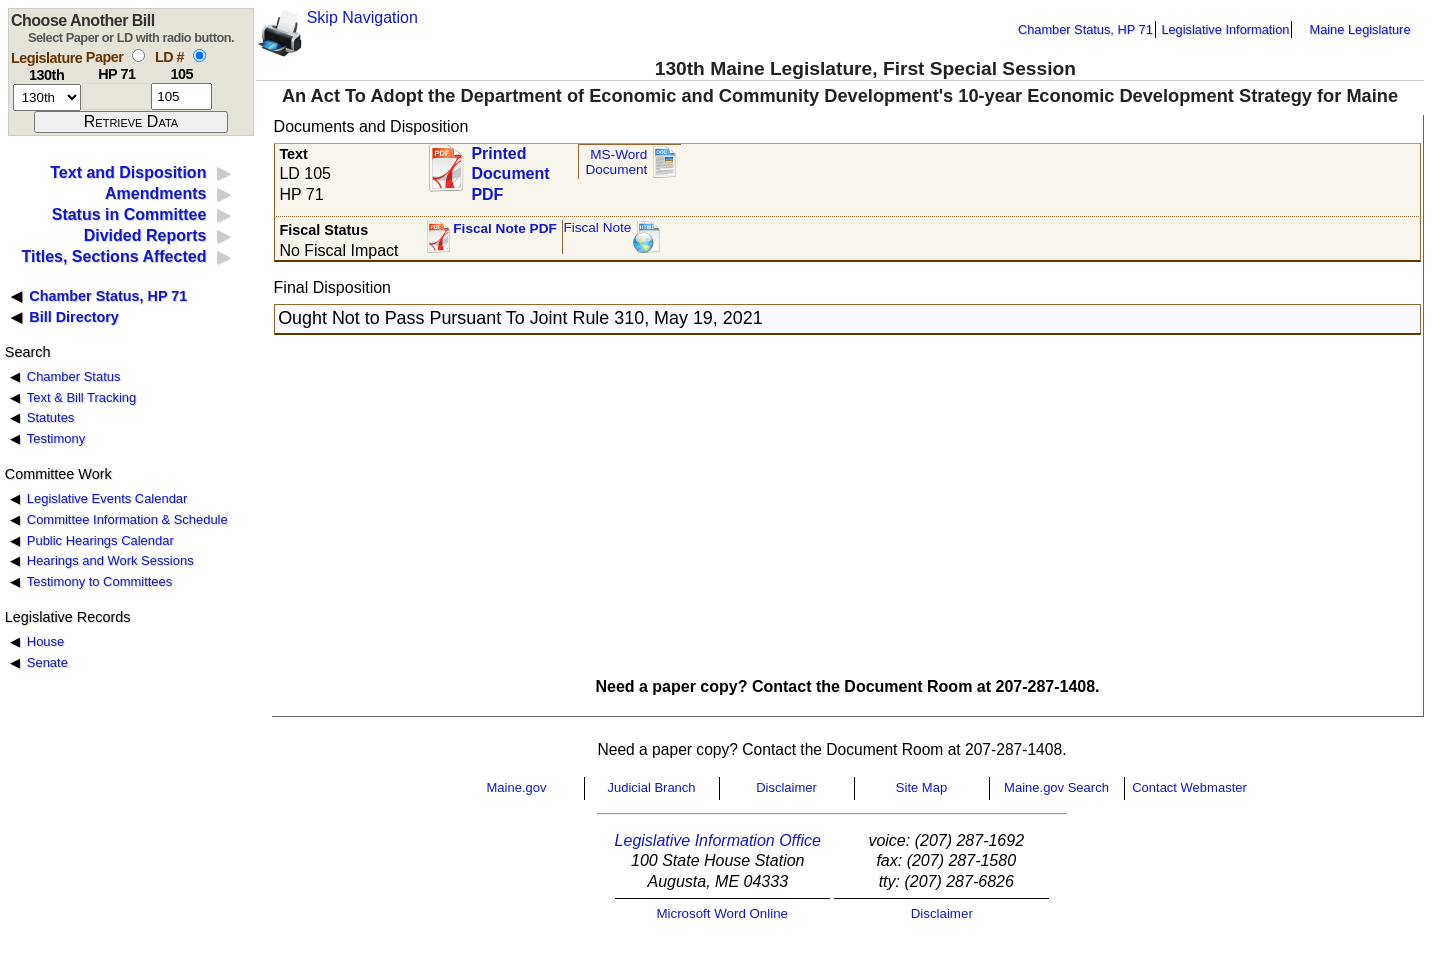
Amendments (155, 193)
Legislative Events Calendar (107, 498)
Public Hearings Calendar (100, 540)
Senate (47, 662)
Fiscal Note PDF (505, 228)
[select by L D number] (199, 55)
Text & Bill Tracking (81, 397)
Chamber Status (74, 376)
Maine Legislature (1359, 29)
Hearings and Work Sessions (110, 560)
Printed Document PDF (510, 168)
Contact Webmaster (1189, 787)
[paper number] (116, 96)
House (45, 641)
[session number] (47, 97)
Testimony (56, 438)
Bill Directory (74, 317)
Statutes (51, 417)
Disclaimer (786, 787)
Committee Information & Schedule (127, 519)
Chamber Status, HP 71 (1085, 29)
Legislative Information (1225, 29)
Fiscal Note (597, 227)
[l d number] (181, 96)
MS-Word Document (616, 162)
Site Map (921, 787)
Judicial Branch (651, 787)
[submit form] (131, 122)
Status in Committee (129, 214)
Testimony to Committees (99, 581)
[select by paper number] (138, 55)
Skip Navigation (362, 17)
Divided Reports (145, 235)
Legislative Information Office (718, 840)
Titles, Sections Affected (113, 256)
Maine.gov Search (1056, 787)
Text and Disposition (128, 172)
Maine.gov (517, 787)
